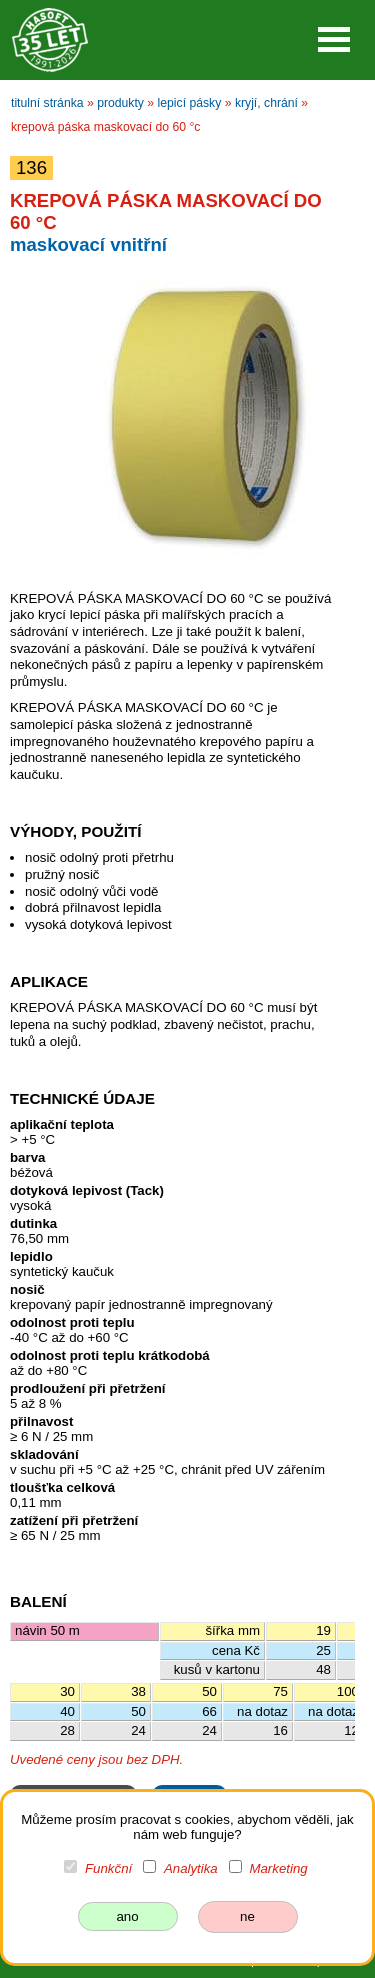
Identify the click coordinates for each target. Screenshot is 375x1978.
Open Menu (334, 39)
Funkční (108, 1868)
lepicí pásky (190, 103)
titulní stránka (47, 103)
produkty (120, 103)
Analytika (191, 1868)
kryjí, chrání (266, 103)
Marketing (278, 1868)
